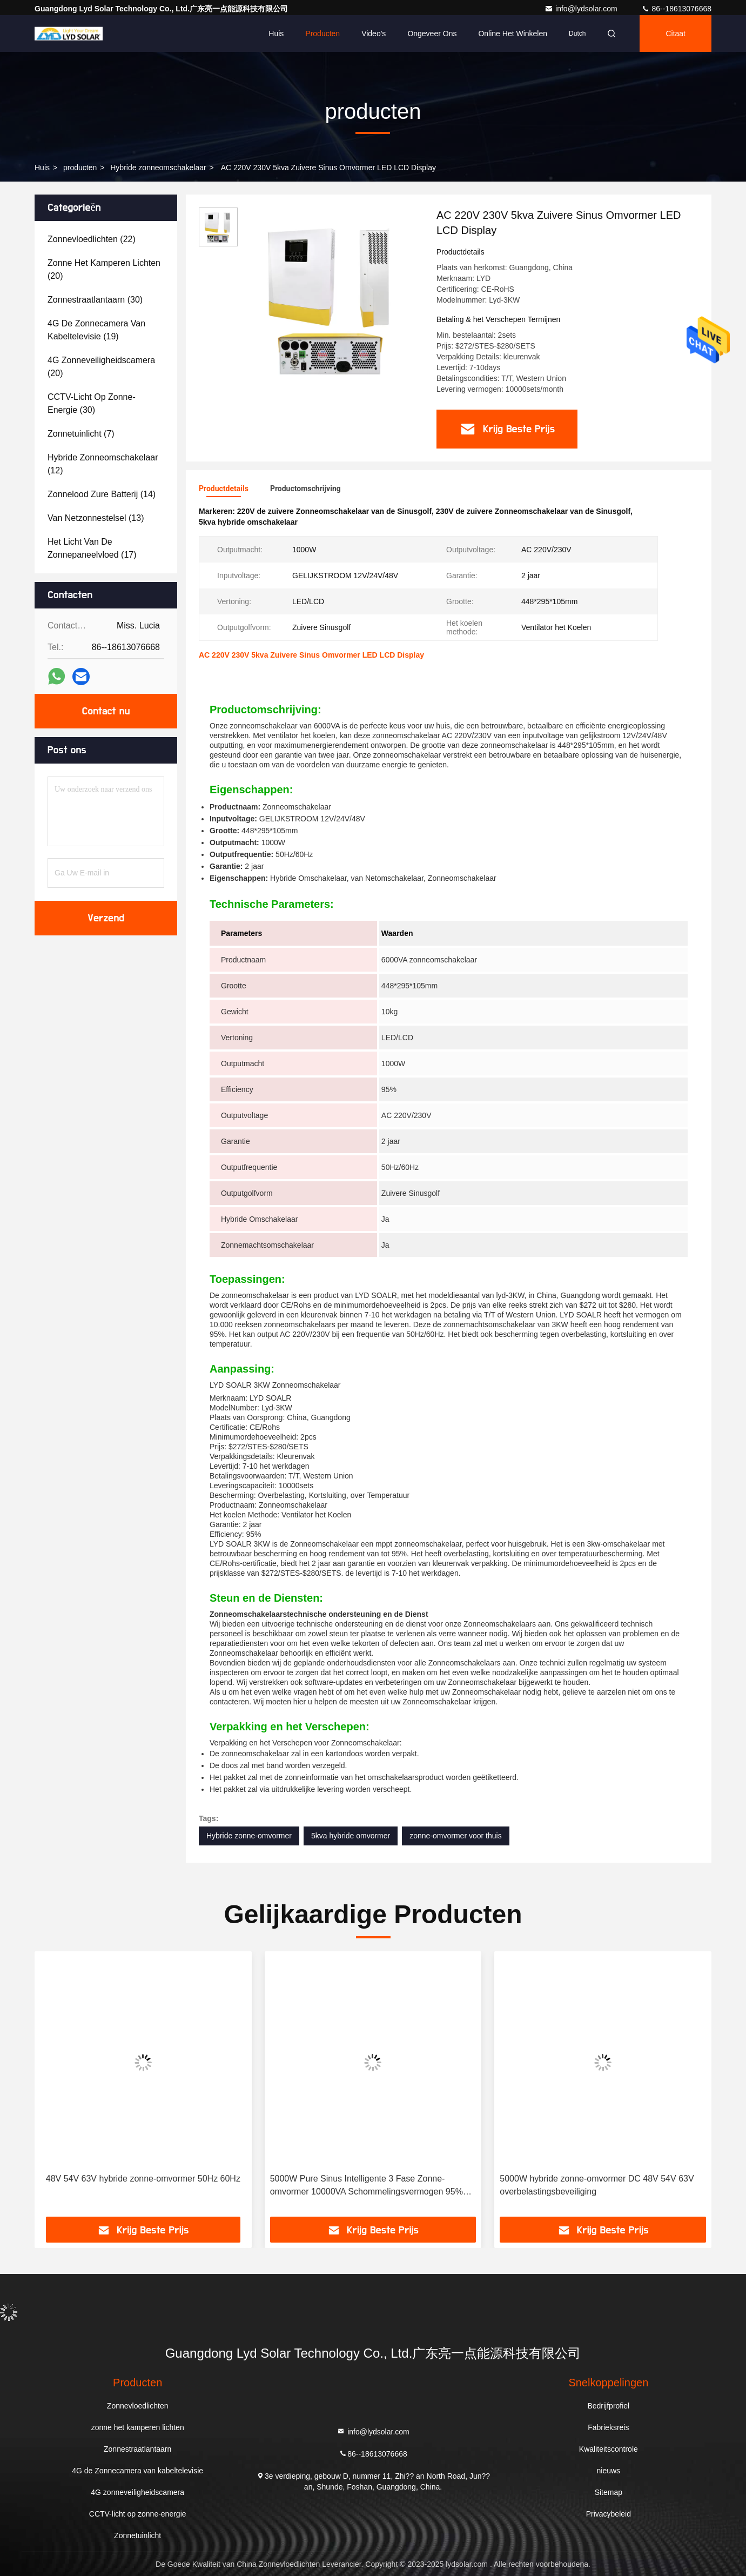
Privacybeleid (608, 2514)
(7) (81, 433)
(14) (102, 494)
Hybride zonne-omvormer (249, 1835)
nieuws (609, 2470)
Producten (322, 33)
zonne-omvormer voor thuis (455, 1835)
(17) (92, 548)
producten (80, 167)
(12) (103, 464)
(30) (95, 299)
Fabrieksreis (608, 2427)
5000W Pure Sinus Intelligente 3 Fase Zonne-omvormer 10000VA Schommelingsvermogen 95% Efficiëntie (366, 2186)
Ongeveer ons (431, 33)
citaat (675, 33)
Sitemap (608, 2492)
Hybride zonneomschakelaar (158, 167)
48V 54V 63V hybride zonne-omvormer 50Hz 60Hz (143, 2178)
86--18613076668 (676, 8)
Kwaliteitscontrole (608, 2449)
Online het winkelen (512, 33)
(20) (104, 269)
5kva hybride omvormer (350, 1835)
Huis (276, 33)
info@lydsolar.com (582, 8)
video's (373, 33)
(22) (92, 239)
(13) (96, 518)
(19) (96, 330)
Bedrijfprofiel (608, 2405)
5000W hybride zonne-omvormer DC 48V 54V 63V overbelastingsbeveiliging (597, 2185)
